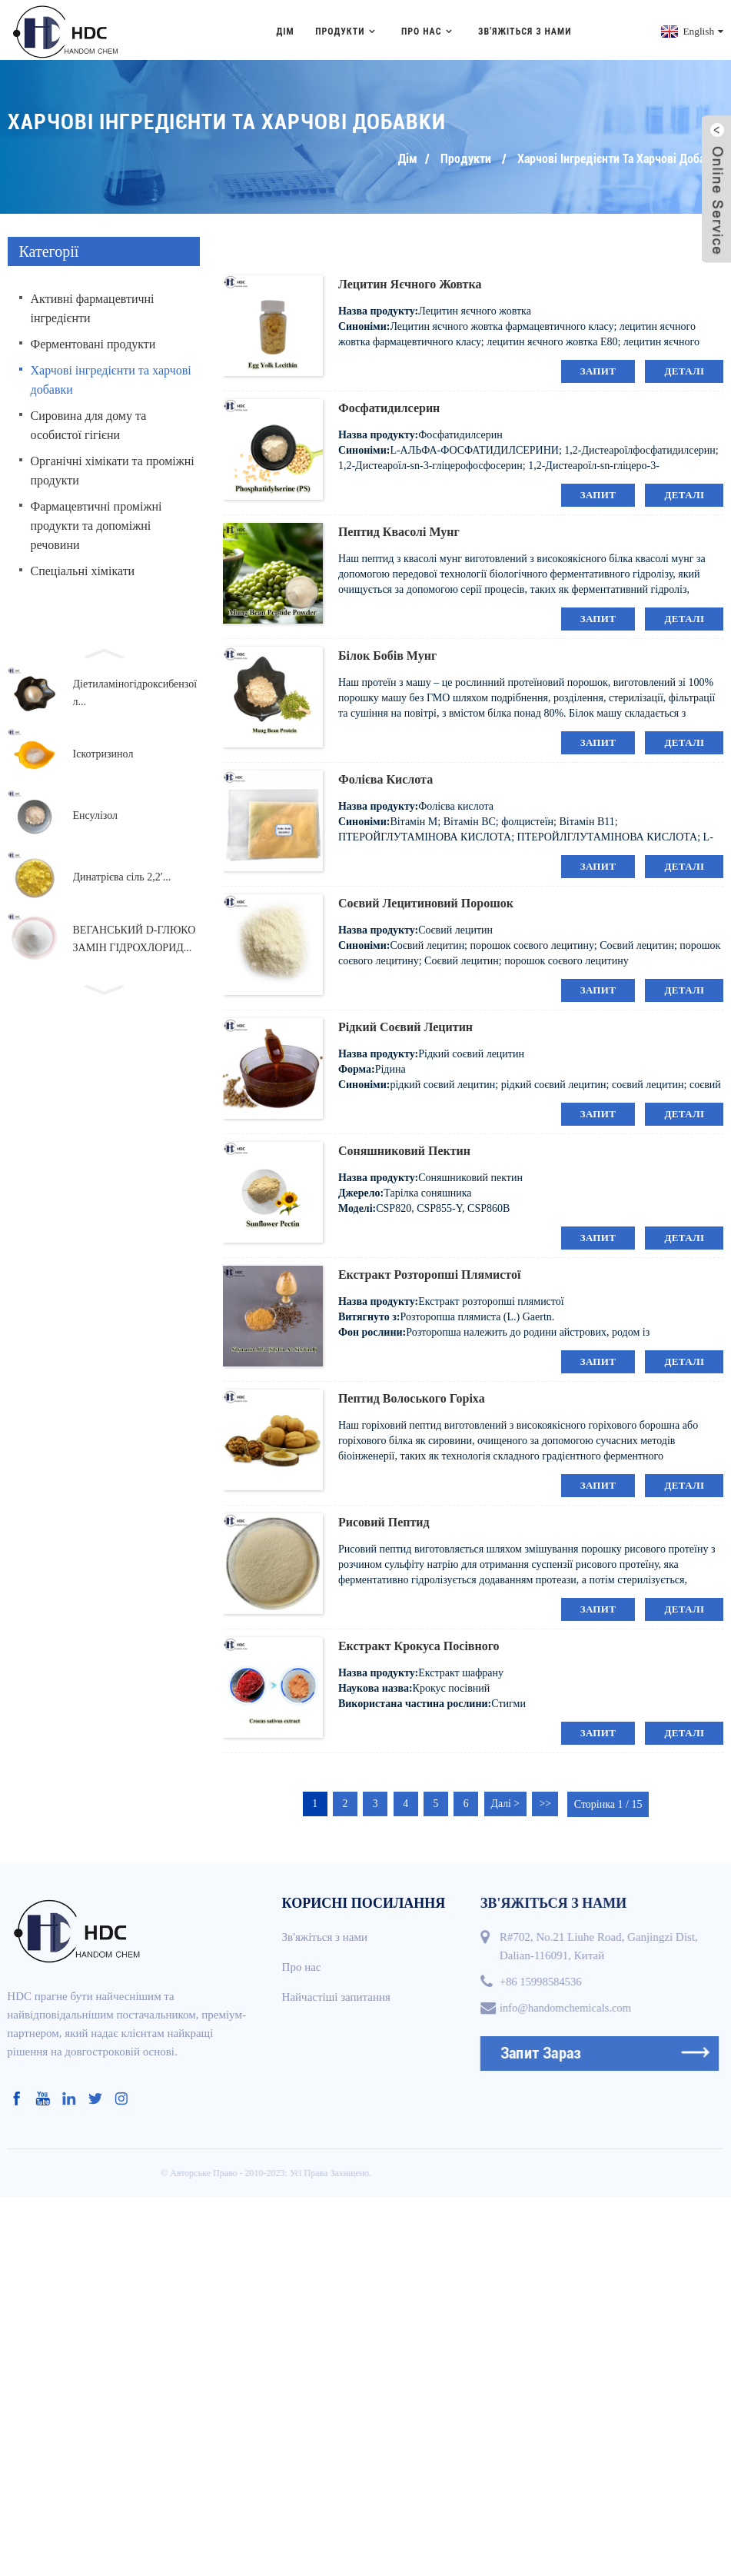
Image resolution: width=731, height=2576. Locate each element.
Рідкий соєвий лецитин (405, 1024)
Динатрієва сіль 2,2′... (122, 875)
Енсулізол (95, 814)
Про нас (429, 29)
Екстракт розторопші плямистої (429, 1272)
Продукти (347, 29)
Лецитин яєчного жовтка (410, 281)
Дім (285, 29)
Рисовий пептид (384, 1519)
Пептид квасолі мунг (399, 529)
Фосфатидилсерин (389, 405)
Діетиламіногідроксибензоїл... (135, 691)
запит (598, 368)
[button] (104, 649)
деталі (684, 368)
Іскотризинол (103, 752)
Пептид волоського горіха (411, 1396)
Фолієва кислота (385, 777)
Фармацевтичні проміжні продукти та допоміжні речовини (96, 523)
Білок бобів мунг (387, 653)
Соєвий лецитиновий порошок (425, 900)
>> (550, 1802)
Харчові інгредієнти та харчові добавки (620, 156)
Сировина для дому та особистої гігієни (89, 423)
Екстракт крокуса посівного (419, 1643)
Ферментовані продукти (93, 341)
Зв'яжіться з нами (524, 29)
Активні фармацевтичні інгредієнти (93, 306)
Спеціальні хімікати (83, 568)
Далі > (508, 1802)
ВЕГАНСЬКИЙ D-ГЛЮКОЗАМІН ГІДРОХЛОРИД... (134, 937)
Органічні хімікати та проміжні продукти (112, 468)
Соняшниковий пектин (404, 1148)
